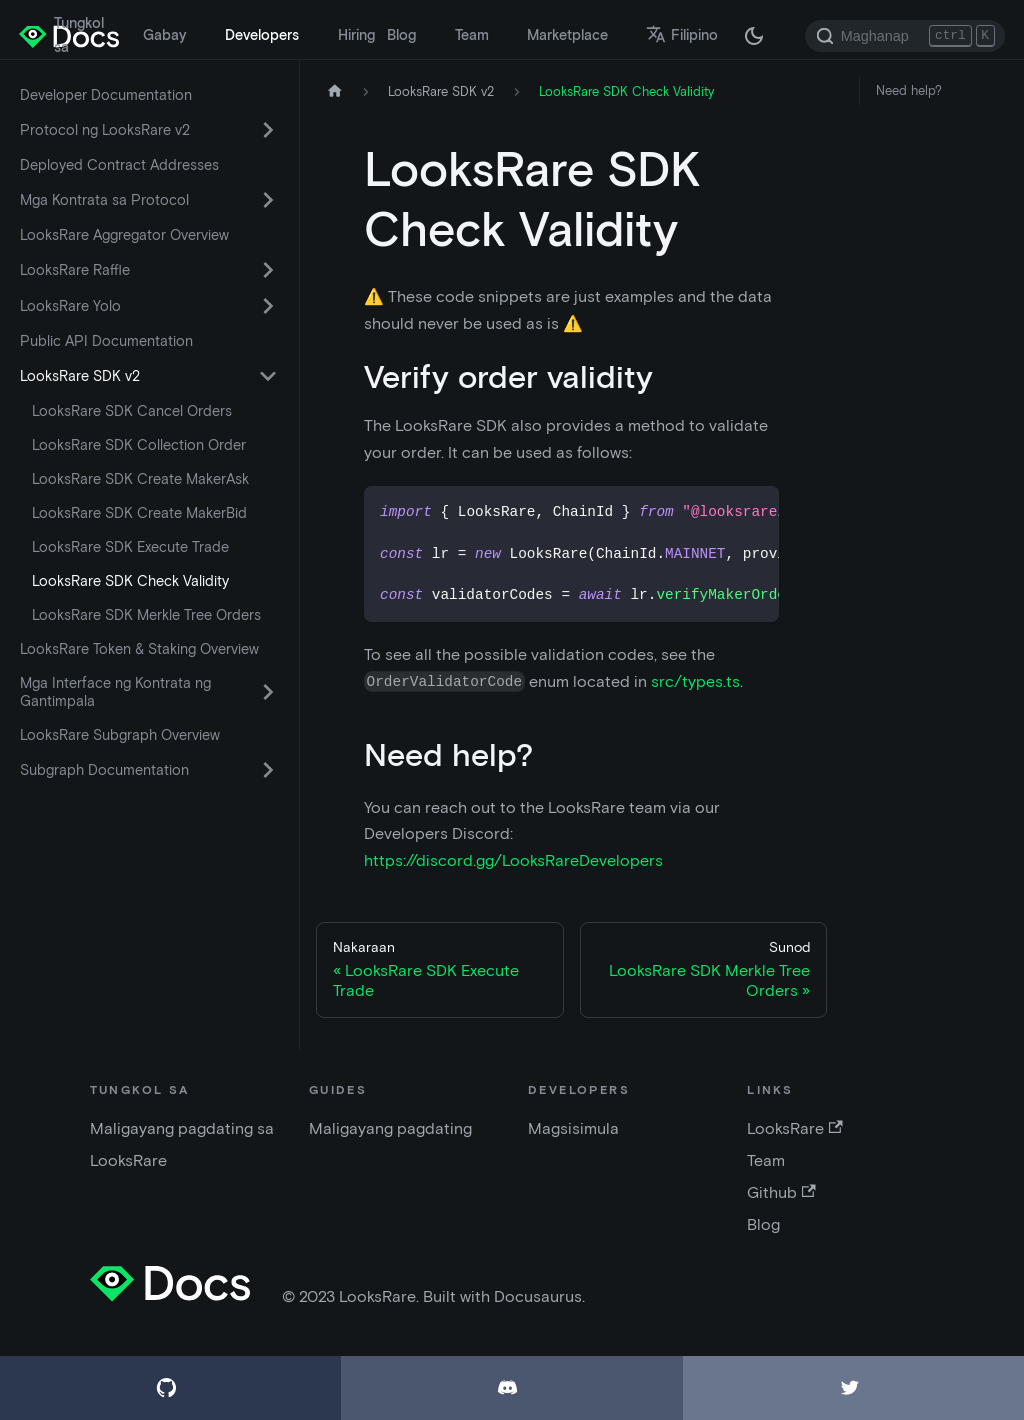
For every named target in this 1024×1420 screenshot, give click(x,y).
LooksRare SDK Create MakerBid (139, 513)
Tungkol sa (79, 35)
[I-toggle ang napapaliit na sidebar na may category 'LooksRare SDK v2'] (268, 376)
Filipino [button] (682, 35)
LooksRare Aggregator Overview (124, 235)
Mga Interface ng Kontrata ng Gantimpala (115, 692)
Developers (262, 35)
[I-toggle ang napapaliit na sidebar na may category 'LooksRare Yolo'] (268, 306)
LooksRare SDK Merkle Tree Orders (146, 615)
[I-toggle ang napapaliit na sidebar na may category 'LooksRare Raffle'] (268, 270)
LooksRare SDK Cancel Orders (132, 411)
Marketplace (567, 35)
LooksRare (794, 1128)
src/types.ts (695, 681)
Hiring (356, 35)
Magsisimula (573, 1128)
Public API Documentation (106, 341)
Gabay (165, 35)
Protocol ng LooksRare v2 (105, 130)
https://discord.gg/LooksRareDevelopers (513, 860)
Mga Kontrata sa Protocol (104, 200)
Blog (401, 35)
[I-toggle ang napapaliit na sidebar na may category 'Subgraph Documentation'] (268, 770)
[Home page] (335, 91)
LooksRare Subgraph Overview (120, 735)
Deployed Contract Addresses (119, 165)
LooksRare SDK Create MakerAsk (140, 479)
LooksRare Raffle (75, 270)
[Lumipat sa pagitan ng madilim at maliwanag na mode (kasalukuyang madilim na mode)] (754, 36)
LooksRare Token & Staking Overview (139, 649)
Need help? (909, 90)
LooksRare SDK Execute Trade (130, 547)
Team (472, 35)
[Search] (905, 36)
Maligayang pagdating (390, 1128)
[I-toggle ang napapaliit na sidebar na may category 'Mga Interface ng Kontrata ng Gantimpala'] (268, 692)
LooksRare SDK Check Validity (130, 581)
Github (781, 1192)
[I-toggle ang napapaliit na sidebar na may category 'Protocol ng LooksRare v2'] (268, 130)
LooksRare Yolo (70, 306)
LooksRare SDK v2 (80, 376)
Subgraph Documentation (104, 770)
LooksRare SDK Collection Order (139, 445)
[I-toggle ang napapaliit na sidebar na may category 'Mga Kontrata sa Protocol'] (268, 200)
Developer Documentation (106, 95)
